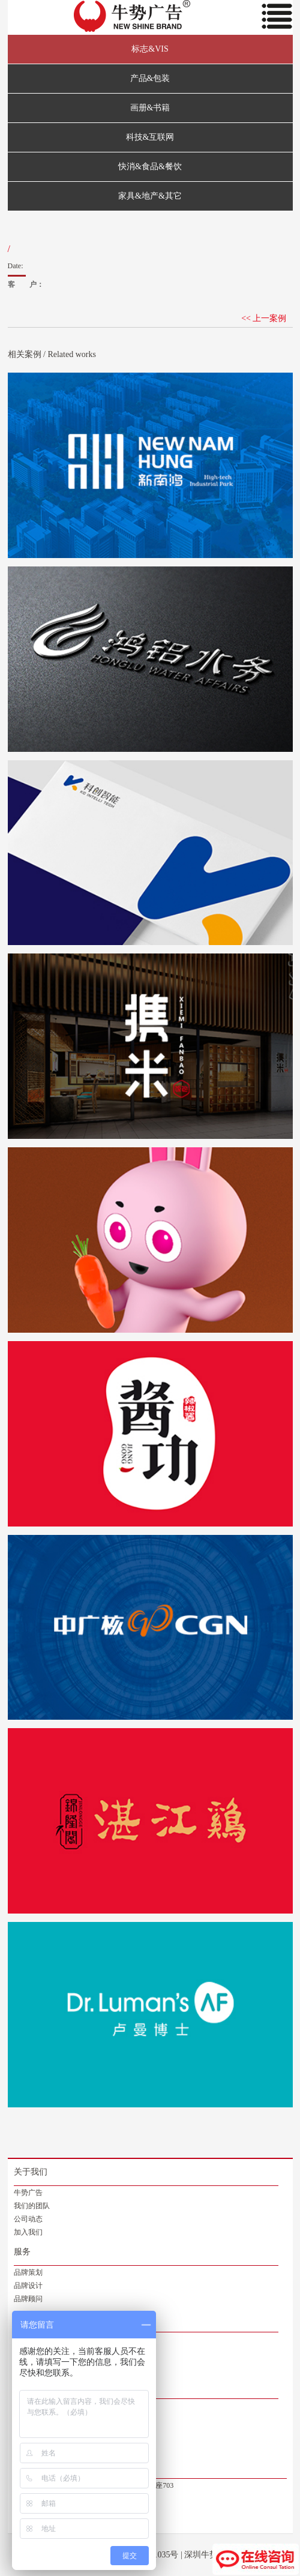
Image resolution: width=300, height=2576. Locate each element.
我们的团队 (32, 2206)
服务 (22, 2251)
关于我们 (30, 2171)
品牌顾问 (28, 2299)
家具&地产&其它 (150, 195)
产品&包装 (150, 78)
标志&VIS (149, 48)
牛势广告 (28, 2192)
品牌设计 (28, 2285)
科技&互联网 (150, 137)
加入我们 (28, 2232)
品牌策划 (28, 2272)
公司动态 (28, 2219)
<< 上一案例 (263, 318)
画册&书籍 (150, 107)
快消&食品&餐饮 (150, 166)
